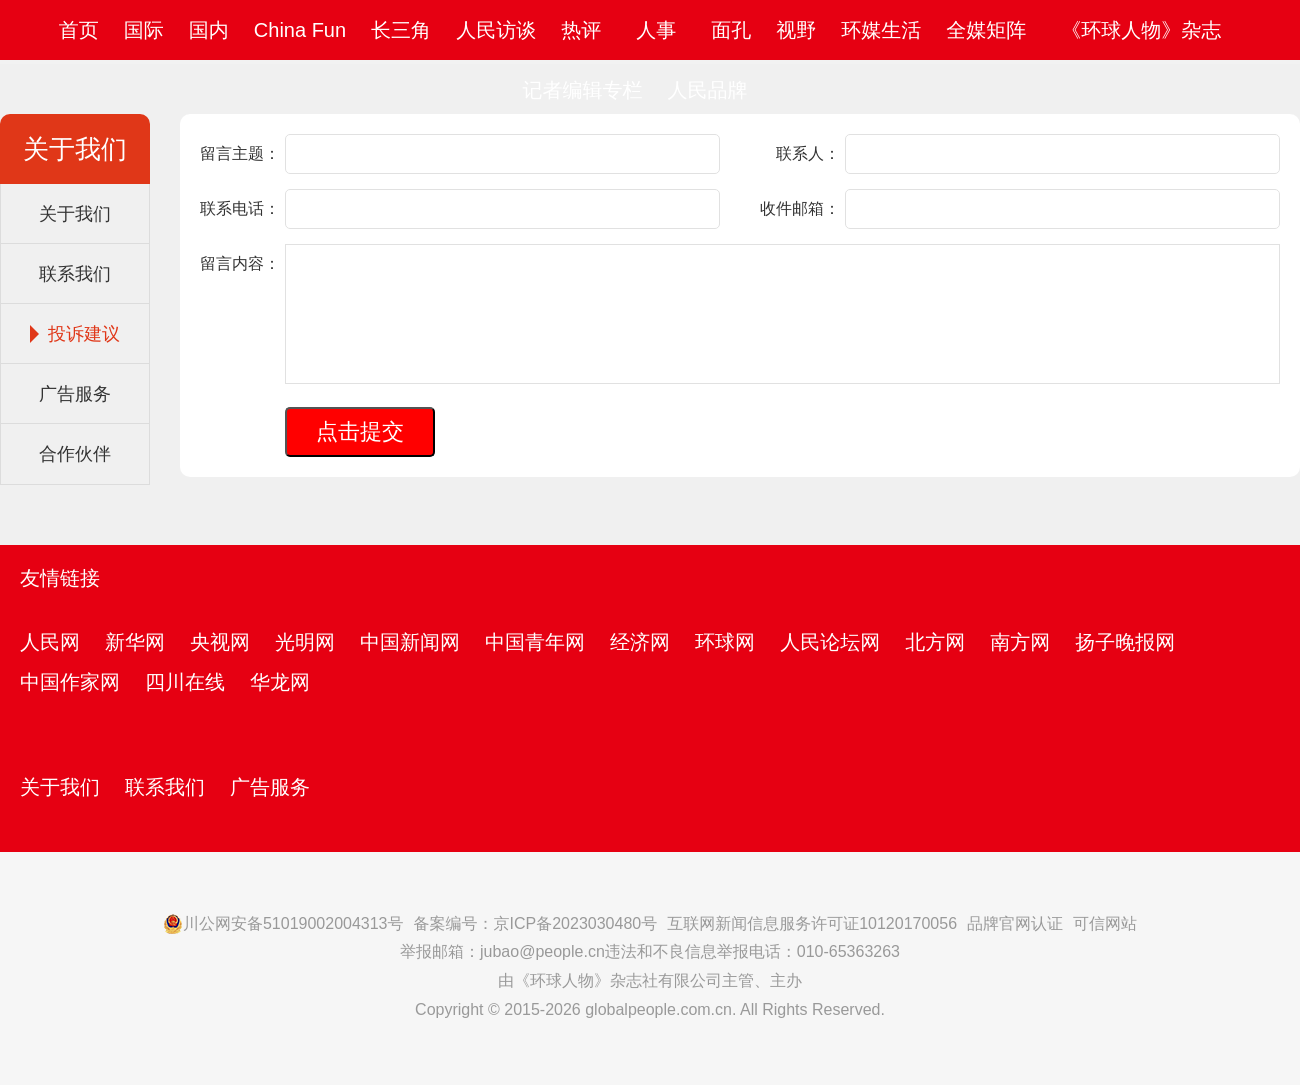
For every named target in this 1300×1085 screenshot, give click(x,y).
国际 (144, 30)
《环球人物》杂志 (1141, 30)
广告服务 (75, 394)
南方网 (1020, 642)
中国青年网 (535, 642)
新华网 (135, 642)
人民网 (50, 642)
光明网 (305, 642)
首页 (79, 30)
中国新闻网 (410, 642)
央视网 (220, 642)
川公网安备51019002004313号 (283, 924)
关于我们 (75, 214)
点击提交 (360, 431)
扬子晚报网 (1125, 642)
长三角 (401, 30)
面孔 (731, 30)
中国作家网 (70, 682)
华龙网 (280, 682)
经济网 (640, 642)
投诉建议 (84, 334)
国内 (209, 30)
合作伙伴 (75, 454)
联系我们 (75, 274)
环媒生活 (881, 30)
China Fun (300, 30)
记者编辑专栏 (582, 90)
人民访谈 (496, 30)
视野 (796, 30)
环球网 (725, 642)
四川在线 (185, 682)
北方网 (935, 642)
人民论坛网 (830, 642)
